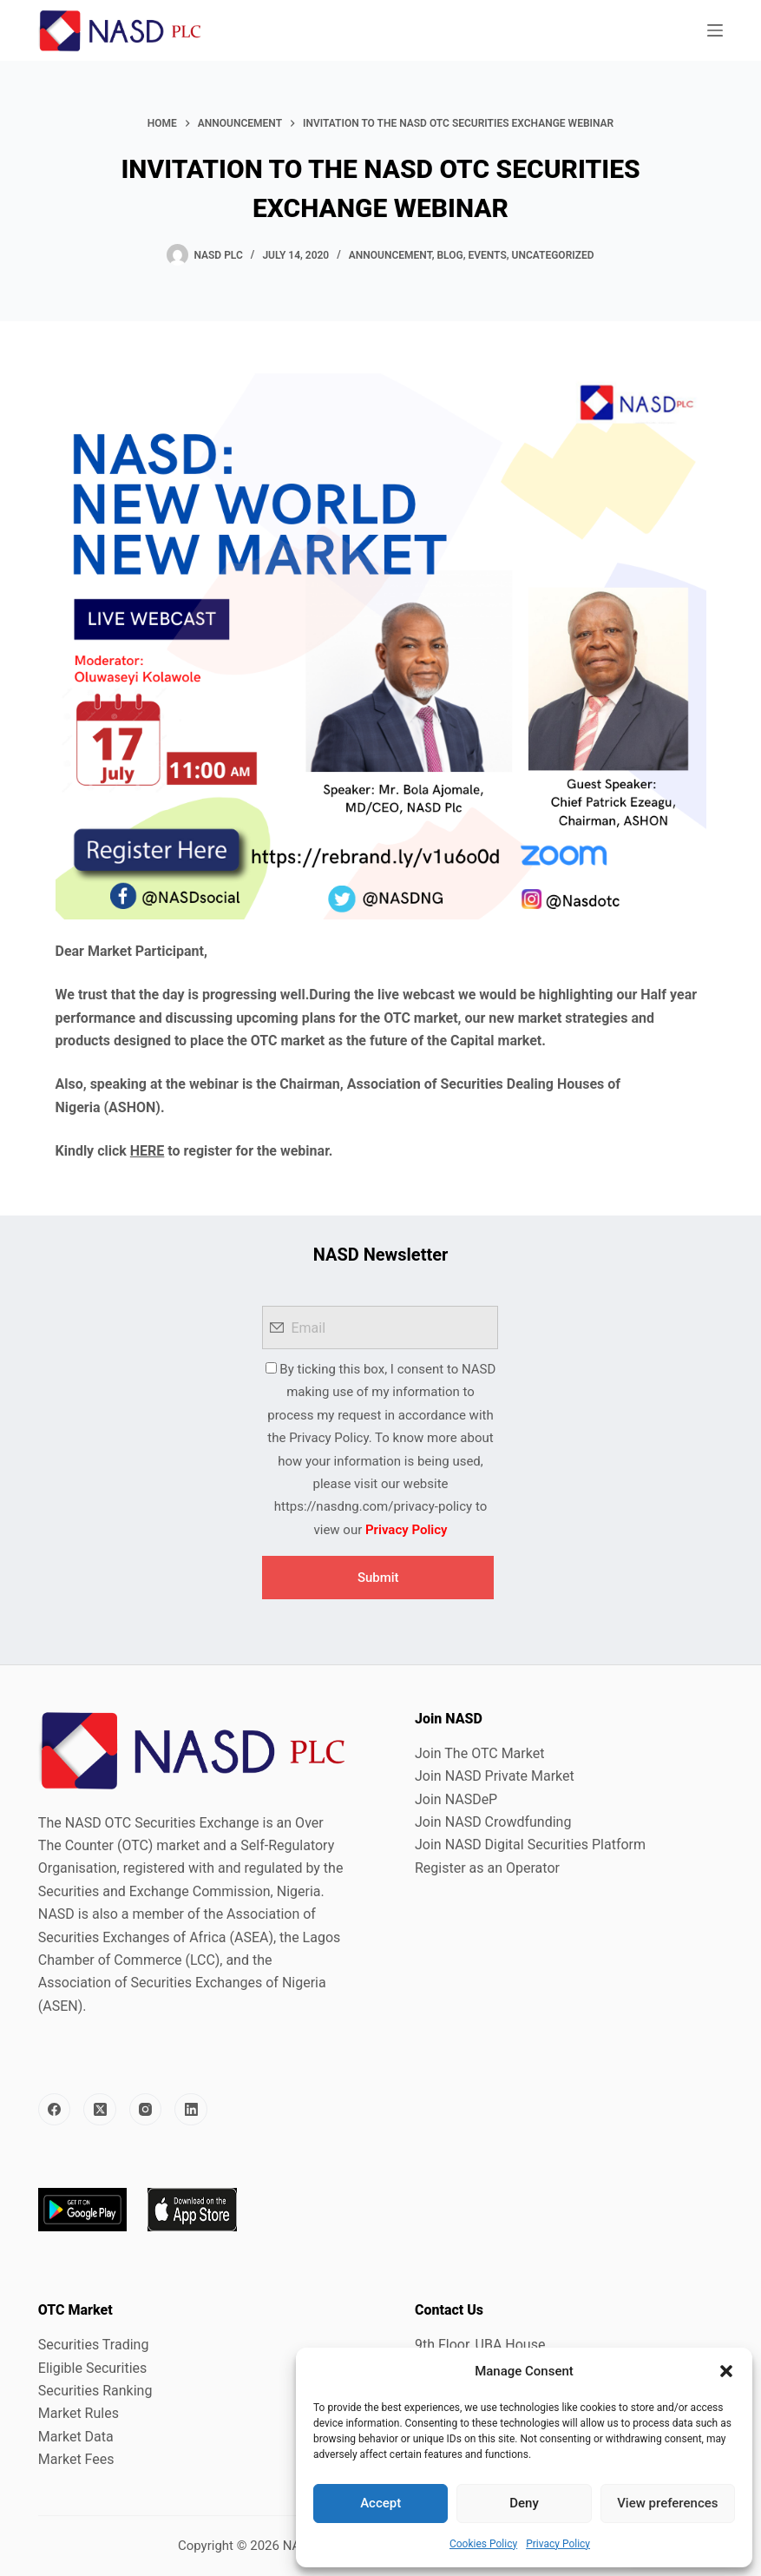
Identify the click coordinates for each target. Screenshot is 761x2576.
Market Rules (78, 2413)
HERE (147, 1151)
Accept (380, 2503)
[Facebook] (54, 2109)
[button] (726, 2371)
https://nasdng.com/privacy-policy (373, 1506)
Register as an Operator (487, 1868)
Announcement (390, 255)
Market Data (76, 2436)
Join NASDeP (456, 1799)
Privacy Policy (558, 2544)
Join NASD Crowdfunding (493, 1822)
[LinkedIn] (190, 2109)
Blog (449, 255)
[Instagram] (145, 2109)
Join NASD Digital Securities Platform (530, 1844)
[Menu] (715, 30)
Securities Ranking (95, 2390)
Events (487, 255)
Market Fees (76, 2459)
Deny (524, 2503)
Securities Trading (93, 2344)
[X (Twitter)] (99, 2109)
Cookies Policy (483, 2544)
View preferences (667, 2503)
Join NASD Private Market (494, 1776)
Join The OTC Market (479, 1753)
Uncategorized (553, 255)
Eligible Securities (92, 2368)
